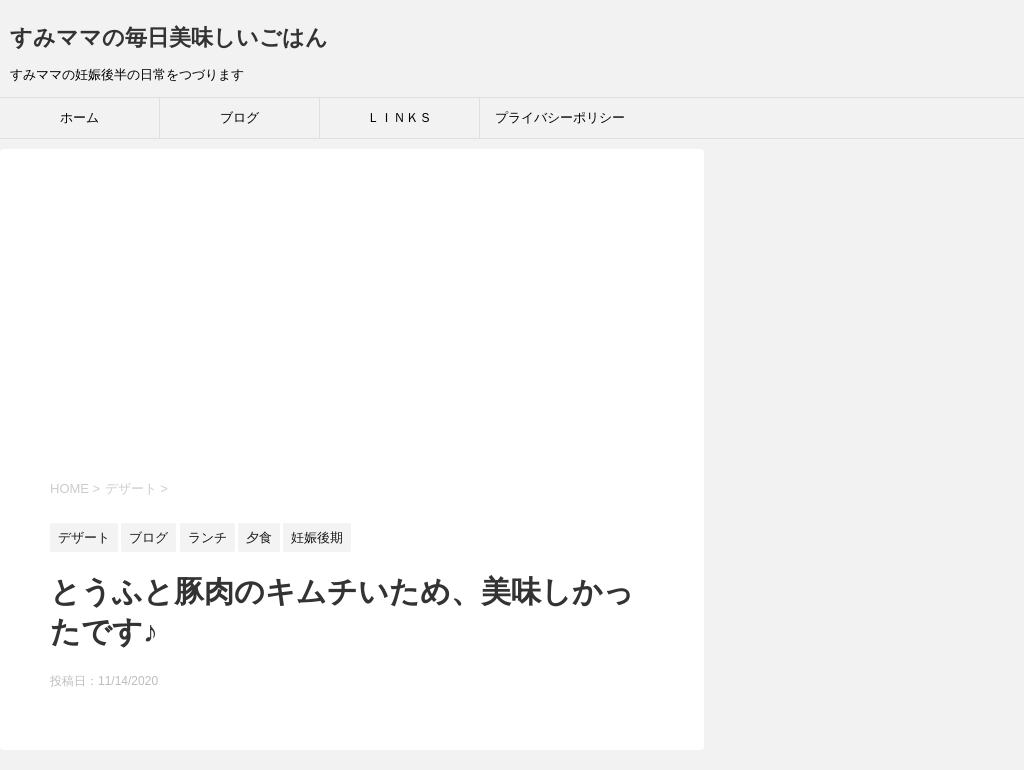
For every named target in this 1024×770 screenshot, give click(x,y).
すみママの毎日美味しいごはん (169, 37)
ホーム (79, 117)
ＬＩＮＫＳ (399, 117)
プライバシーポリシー (560, 117)
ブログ (239, 117)
